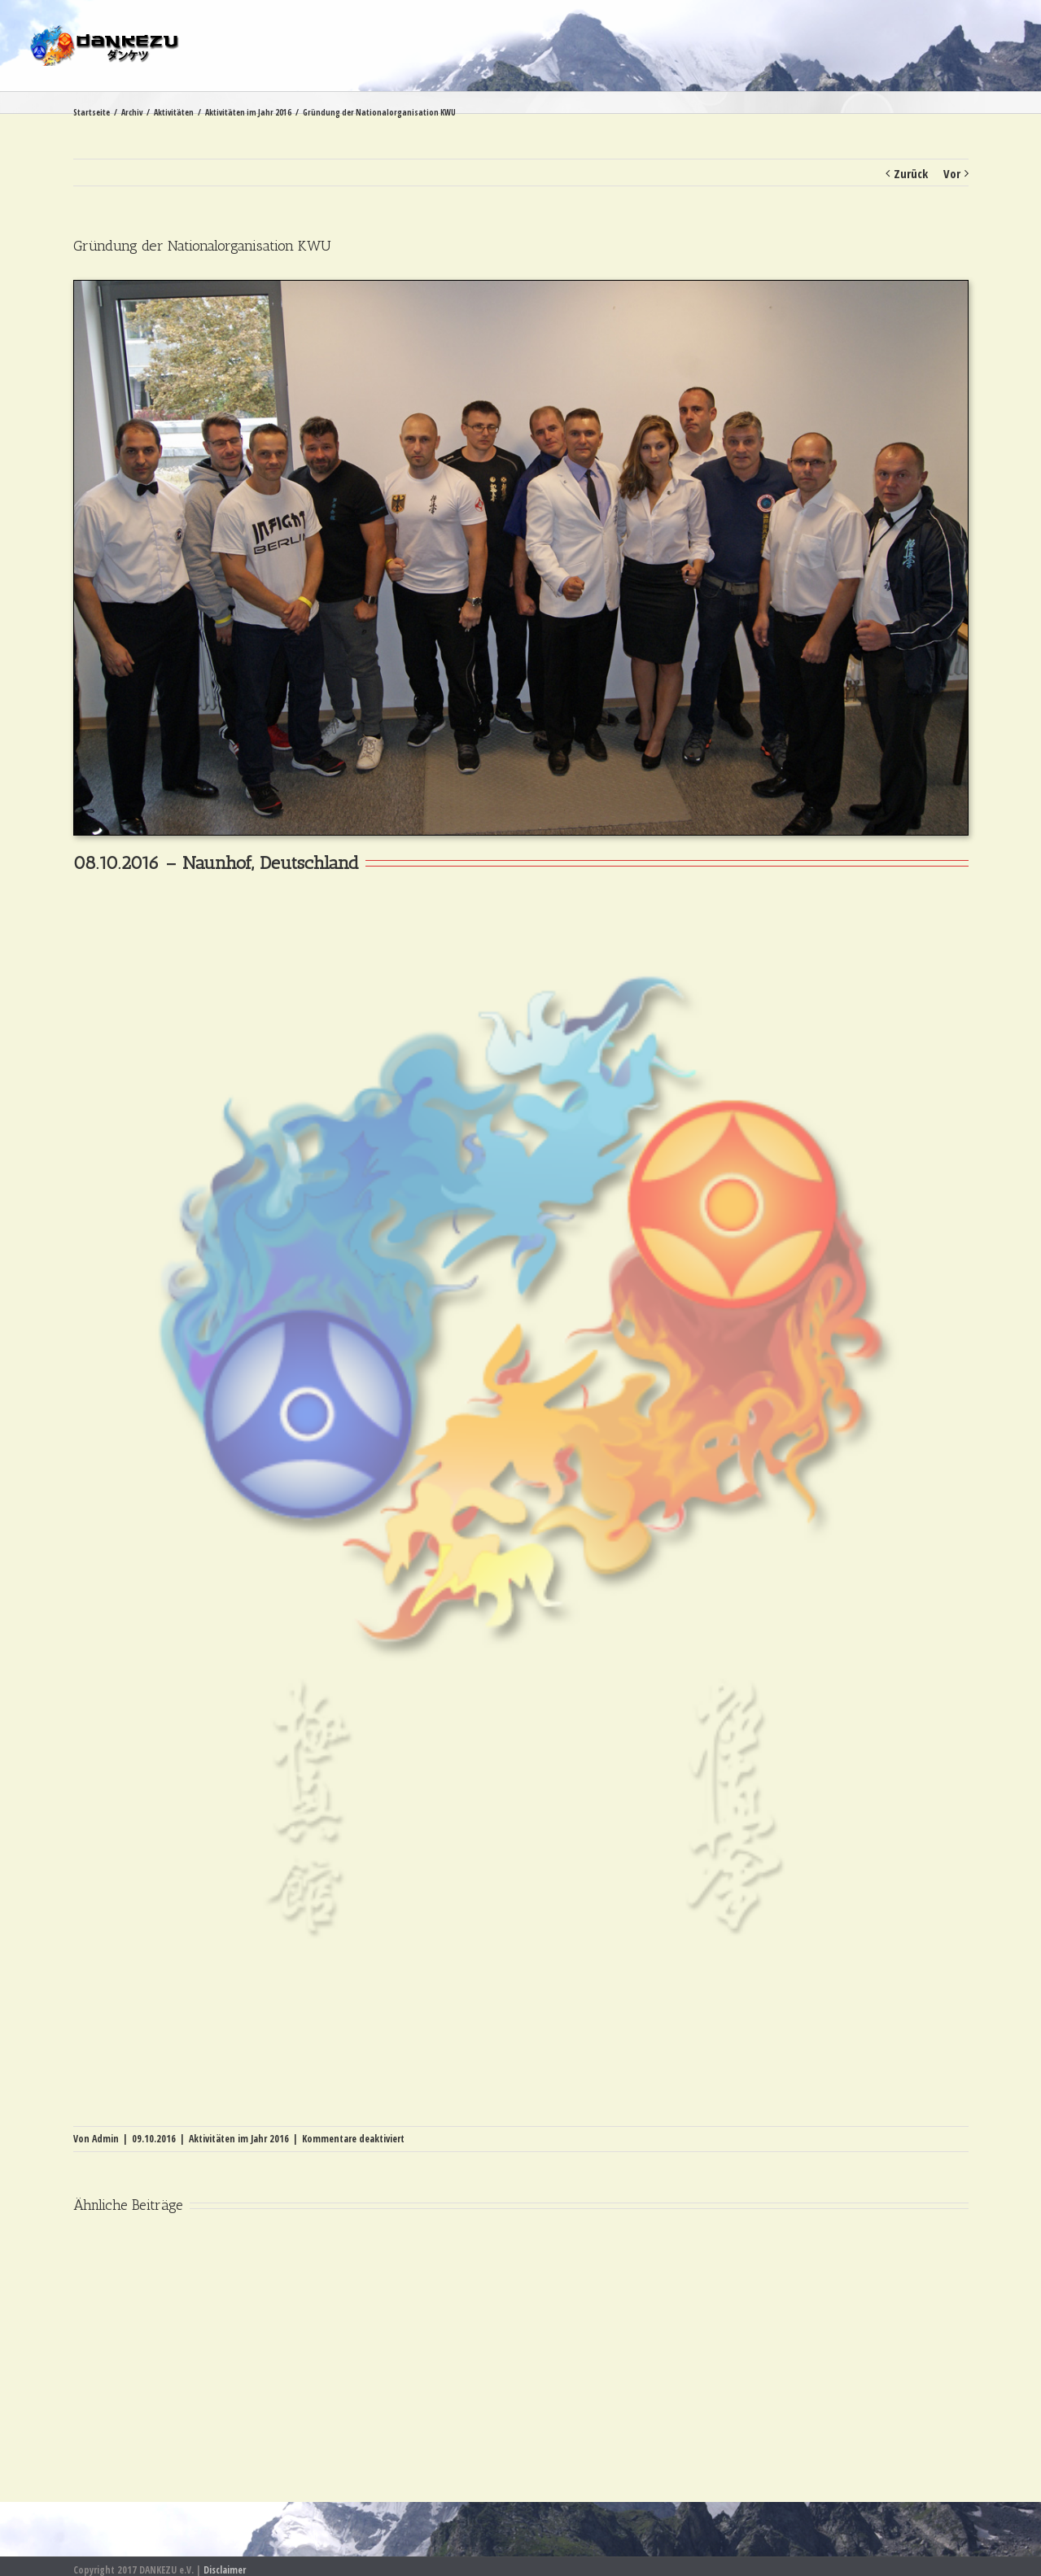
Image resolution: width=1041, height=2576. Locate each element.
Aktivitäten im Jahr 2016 (239, 2139)
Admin (105, 2139)
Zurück (911, 173)
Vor (951, 173)
